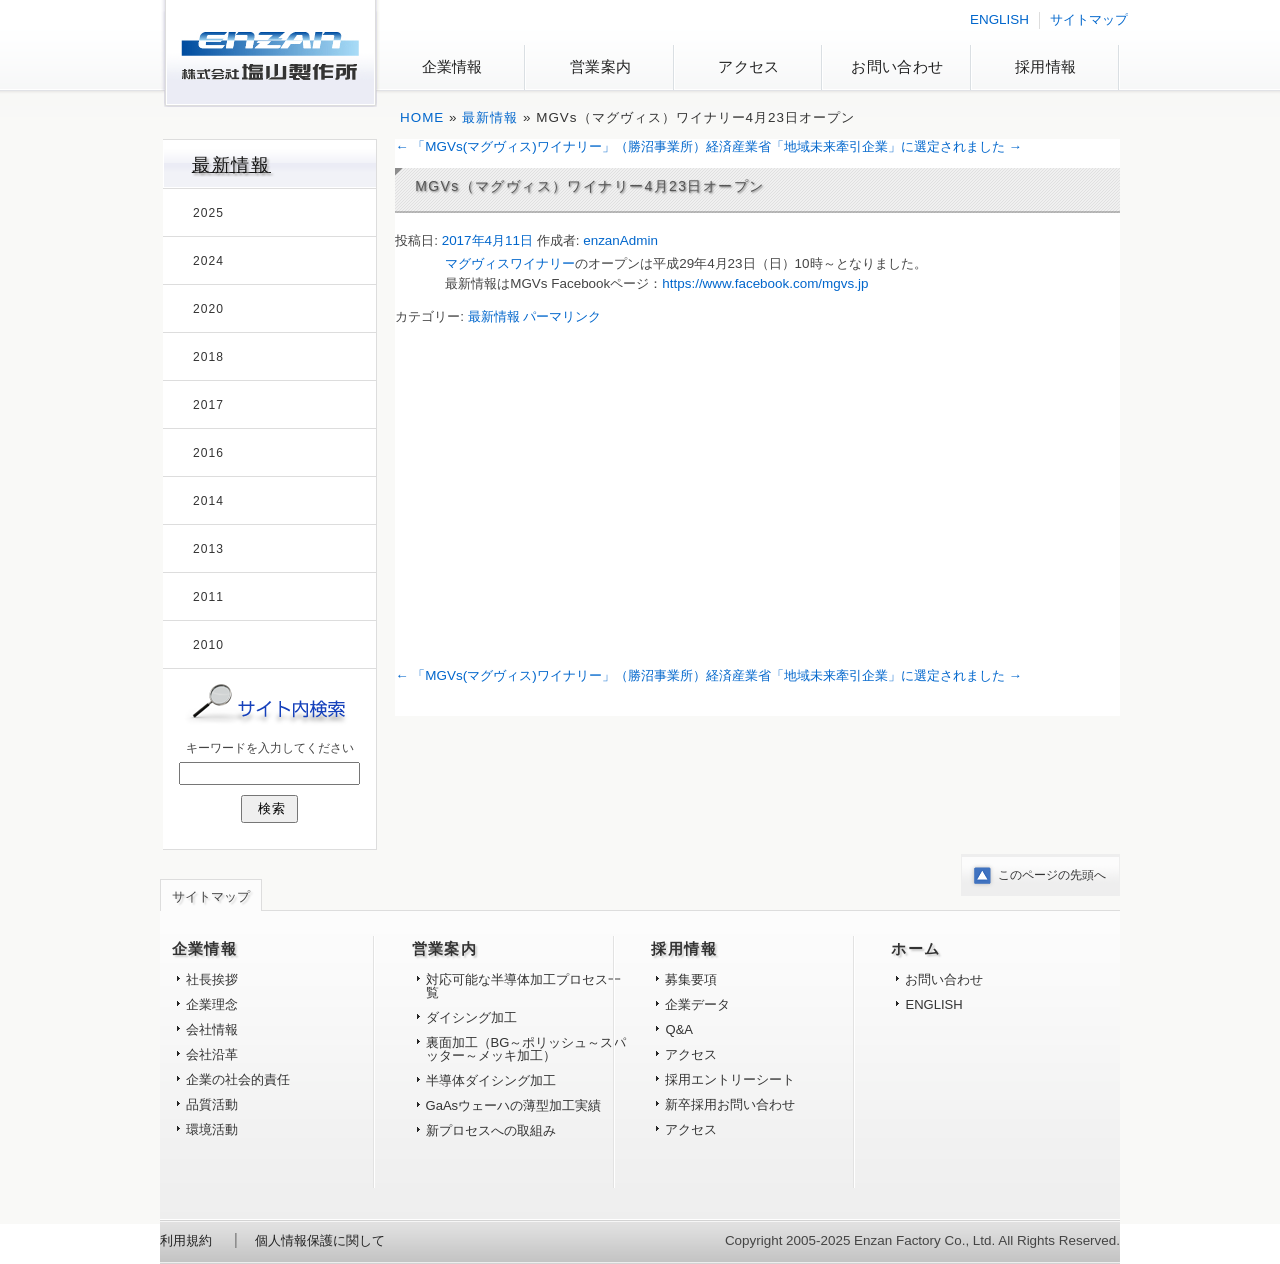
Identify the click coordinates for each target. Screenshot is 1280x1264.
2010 (208, 645)
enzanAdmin (620, 240)
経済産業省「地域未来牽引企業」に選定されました (864, 146)
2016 (208, 453)
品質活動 (212, 1104)
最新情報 (490, 117)
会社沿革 (212, 1054)
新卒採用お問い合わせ (730, 1104)
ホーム (915, 949)
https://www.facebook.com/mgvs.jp (765, 283)
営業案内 (600, 66)
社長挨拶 (212, 979)
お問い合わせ (897, 66)
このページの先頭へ (1052, 875)
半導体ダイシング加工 (491, 1080)
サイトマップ (1089, 19)
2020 (208, 309)
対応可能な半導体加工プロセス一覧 (523, 986)
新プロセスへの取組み (491, 1130)
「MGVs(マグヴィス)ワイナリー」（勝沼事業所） (550, 146)
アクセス (748, 66)
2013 (208, 549)
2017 (208, 405)
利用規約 (186, 1240)
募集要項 (691, 979)
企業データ (697, 1004)
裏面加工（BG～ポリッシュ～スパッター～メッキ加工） (526, 1049)
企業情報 (452, 66)
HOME (422, 117)
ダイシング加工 (471, 1017)
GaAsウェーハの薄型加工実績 (514, 1105)
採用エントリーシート (730, 1079)
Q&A (679, 1029)
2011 (208, 597)
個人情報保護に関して (320, 1240)
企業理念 (212, 1004)
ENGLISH (999, 19)
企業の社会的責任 (238, 1079)
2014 (208, 501)
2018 (208, 357)
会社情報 (212, 1029)
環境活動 (212, 1129)
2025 (208, 213)
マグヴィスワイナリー (510, 263)
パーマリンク (562, 316)
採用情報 (1045, 66)
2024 (208, 261)
